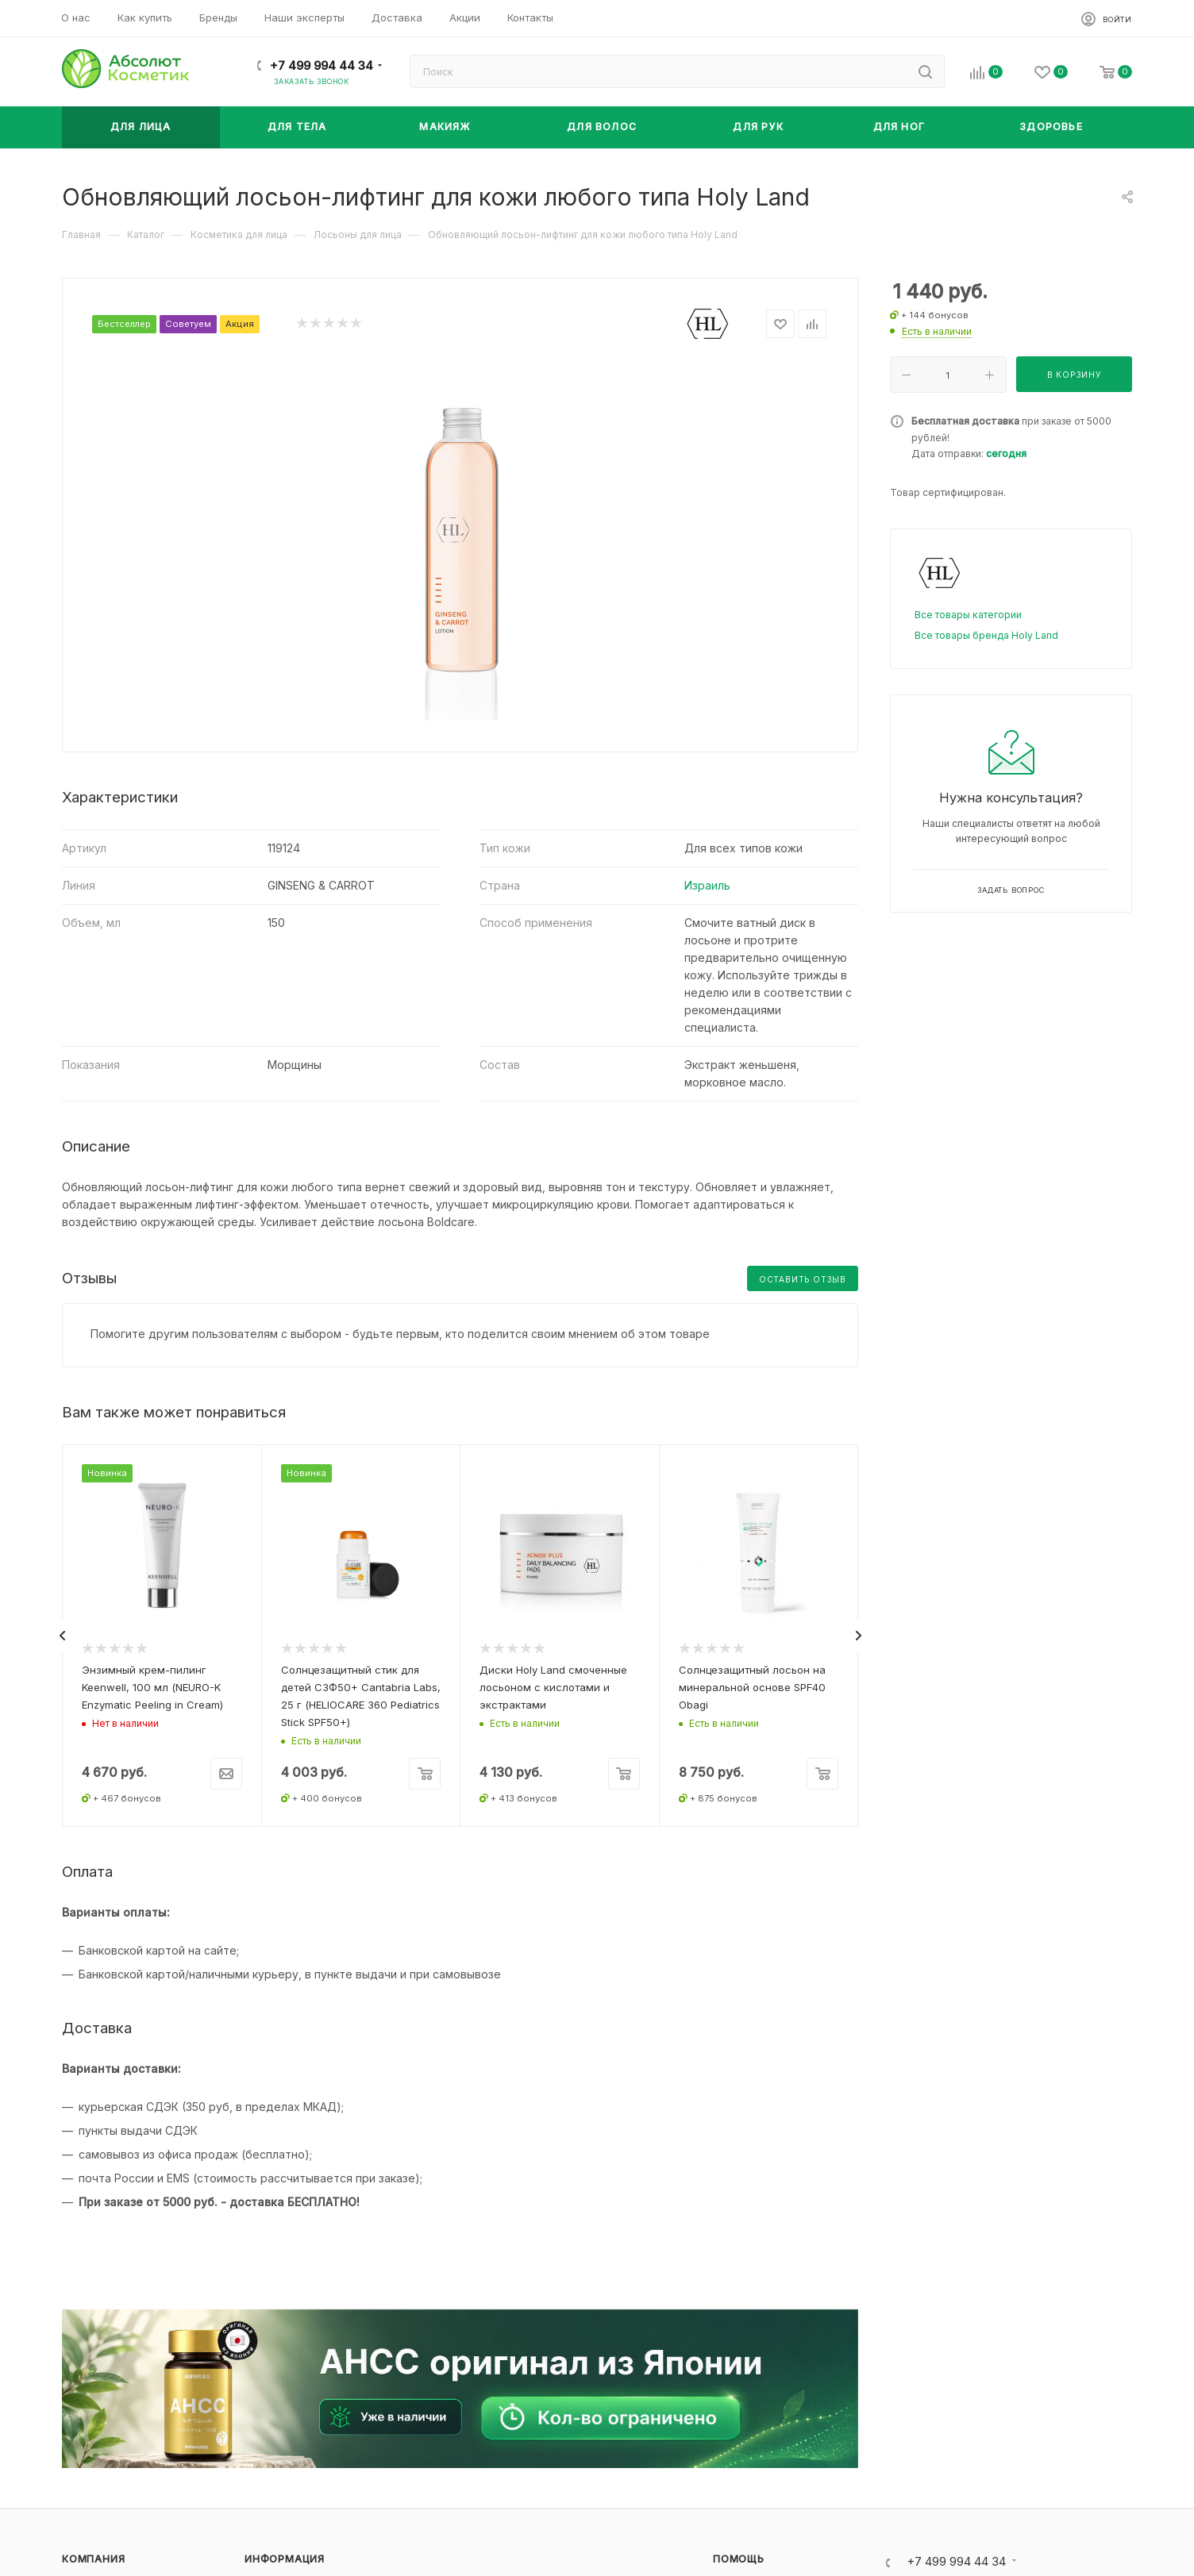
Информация (285, 2559)
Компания (93, 2559)
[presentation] (62, 1635)
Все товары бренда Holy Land (986, 635)
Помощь (739, 2559)
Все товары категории (968, 615)
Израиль (707, 885)
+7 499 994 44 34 (321, 66)
